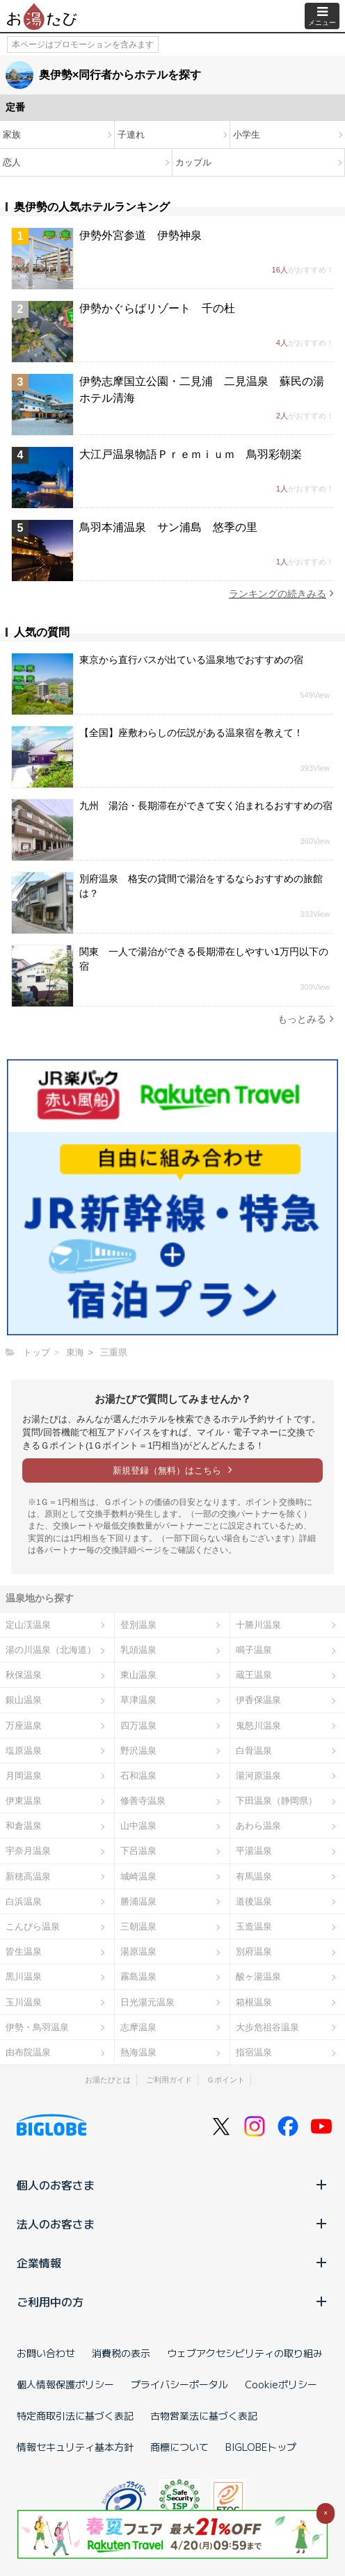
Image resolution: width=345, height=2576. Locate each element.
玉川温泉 (24, 2002)
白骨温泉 (254, 1750)
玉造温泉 (254, 1926)
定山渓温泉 (28, 1625)
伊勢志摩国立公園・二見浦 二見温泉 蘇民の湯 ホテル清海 (206, 389)
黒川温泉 (24, 1976)
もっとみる (306, 1019)
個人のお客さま (172, 2184)
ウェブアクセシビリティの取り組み (245, 2353)
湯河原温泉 (258, 1775)
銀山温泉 (24, 1700)
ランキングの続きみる (281, 593)
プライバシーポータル (179, 2384)
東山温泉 (138, 1675)
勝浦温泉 (138, 1901)
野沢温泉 (138, 1750)
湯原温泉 (138, 1951)
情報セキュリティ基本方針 (75, 2447)
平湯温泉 (254, 1850)
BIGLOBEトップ (260, 2447)
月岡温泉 (24, 1775)
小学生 (246, 134)
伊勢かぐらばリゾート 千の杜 (157, 308)
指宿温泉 (254, 2052)
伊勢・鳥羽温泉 (37, 2027)
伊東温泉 (24, 1800)
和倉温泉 (24, 1825)
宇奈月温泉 (28, 1850)
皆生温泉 (24, 1951)
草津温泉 (138, 1700)
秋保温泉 (24, 1675)
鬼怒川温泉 (258, 1725)
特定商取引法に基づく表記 (75, 2415)
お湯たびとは (108, 2080)
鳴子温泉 (254, 1650)
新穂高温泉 (28, 1876)
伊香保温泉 (258, 1700)
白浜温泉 (24, 1901)
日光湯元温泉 (147, 2002)
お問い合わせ (46, 2353)
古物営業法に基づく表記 (203, 2415)
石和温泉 (138, 1775)
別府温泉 (254, 1951)
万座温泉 (24, 1725)
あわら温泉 (258, 1825)
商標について (179, 2447)
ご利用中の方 (172, 2301)
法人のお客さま (172, 2223)
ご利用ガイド (169, 2080)
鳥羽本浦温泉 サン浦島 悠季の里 (168, 527)
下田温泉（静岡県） (276, 1800)
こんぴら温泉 (33, 1926)
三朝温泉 (138, 1926)
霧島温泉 (138, 1976)
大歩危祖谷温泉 (267, 2027)
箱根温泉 (254, 2002)
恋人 (12, 162)
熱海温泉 (138, 2052)
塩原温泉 (24, 1750)
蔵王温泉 (254, 1675)
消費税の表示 (121, 2353)
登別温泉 (138, 1625)
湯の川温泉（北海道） (51, 1650)
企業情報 (172, 2262)
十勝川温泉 (258, 1625)
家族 (12, 134)
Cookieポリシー (281, 2384)
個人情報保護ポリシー (65, 2384)
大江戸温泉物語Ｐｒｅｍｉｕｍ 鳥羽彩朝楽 (190, 454)
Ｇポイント (226, 2080)
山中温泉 (138, 1825)
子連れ (131, 134)
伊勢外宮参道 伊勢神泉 (140, 235)
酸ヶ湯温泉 (258, 1976)
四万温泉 (138, 1725)
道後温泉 (254, 1901)
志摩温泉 (138, 2027)
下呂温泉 (138, 1850)
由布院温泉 (28, 2052)
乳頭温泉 (138, 1650)
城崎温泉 (138, 1876)
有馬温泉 (254, 1876)
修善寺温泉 (143, 1800)
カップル (193, 162)
